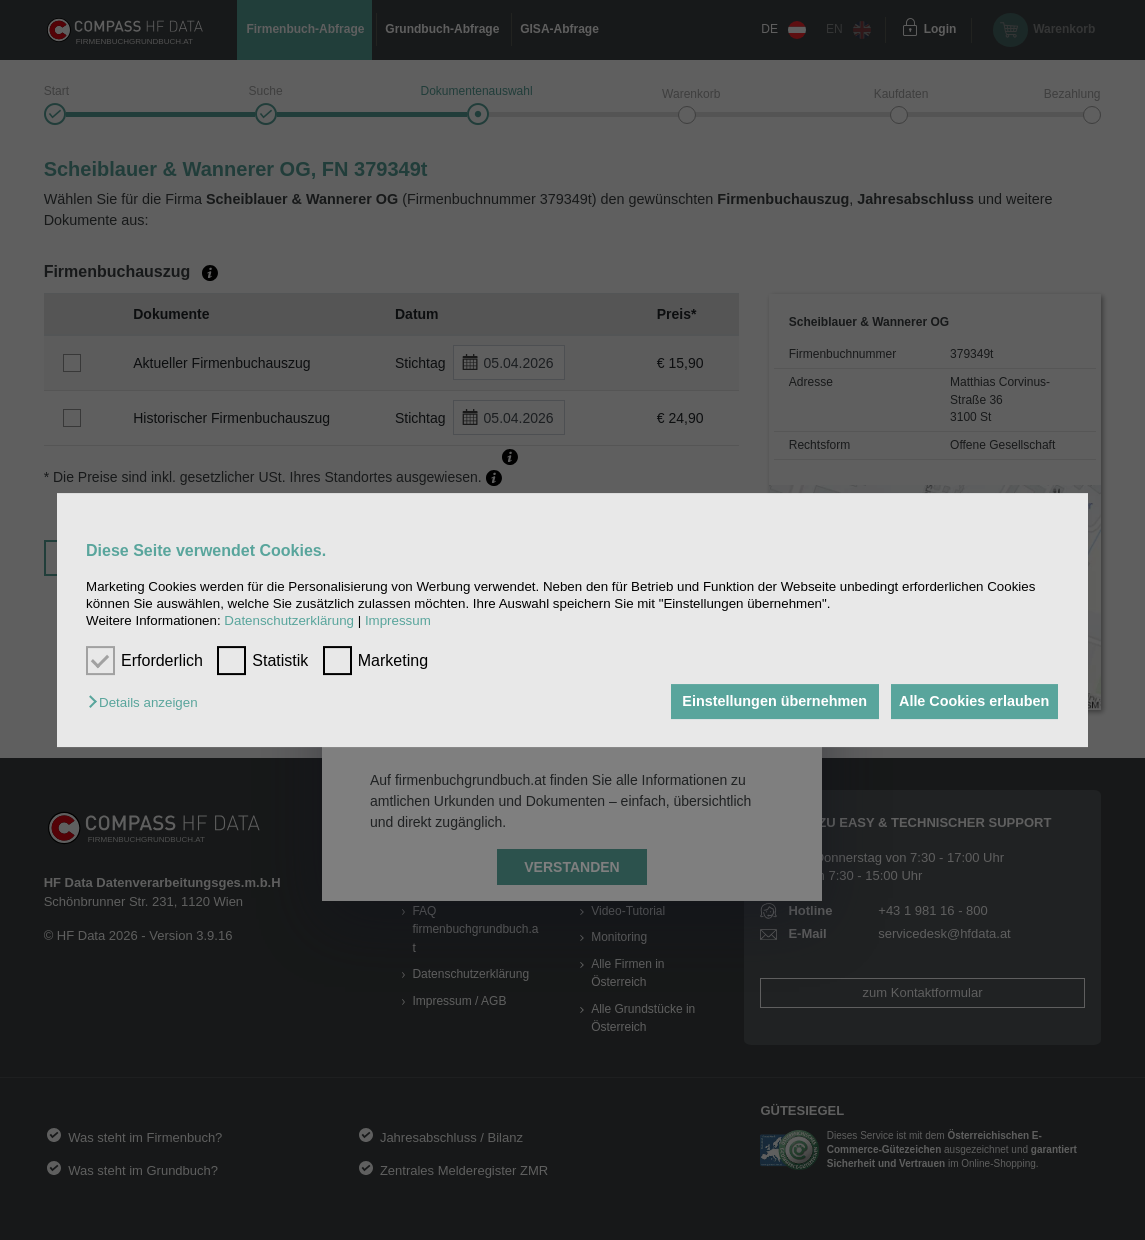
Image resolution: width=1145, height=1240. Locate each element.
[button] (147, 703)
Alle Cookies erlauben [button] (970, 702)
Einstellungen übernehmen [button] (763, 702)
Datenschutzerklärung (289, 621)
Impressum (398, 621)
